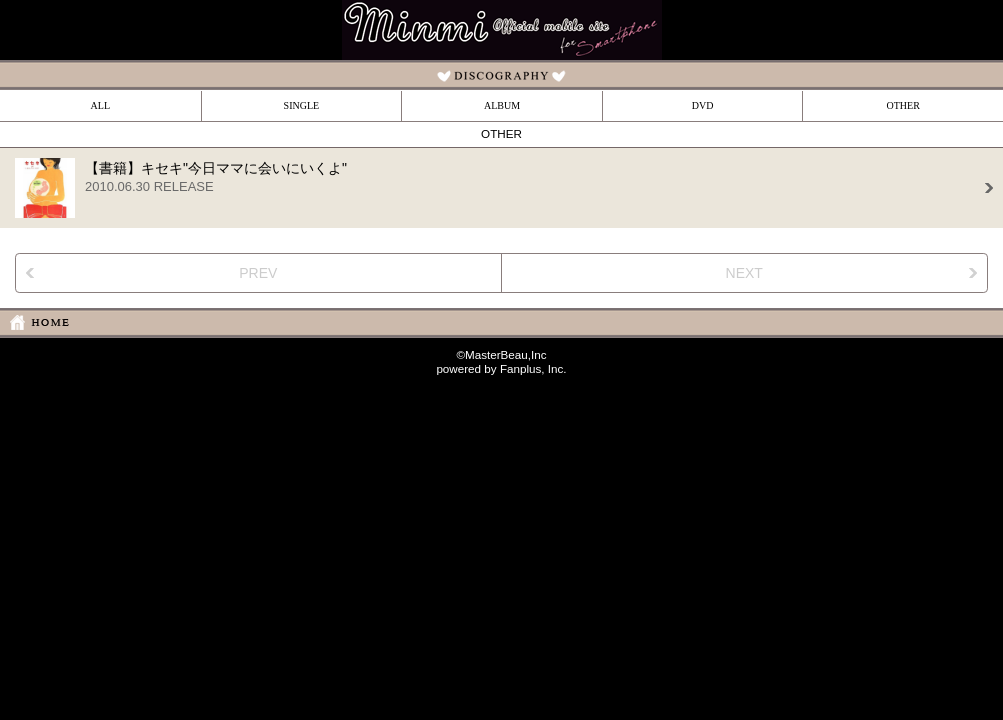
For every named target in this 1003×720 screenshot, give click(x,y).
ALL (100, 105)
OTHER (903, 105)
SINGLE (302, 105)
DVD (703, 105)
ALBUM (502, 105)
